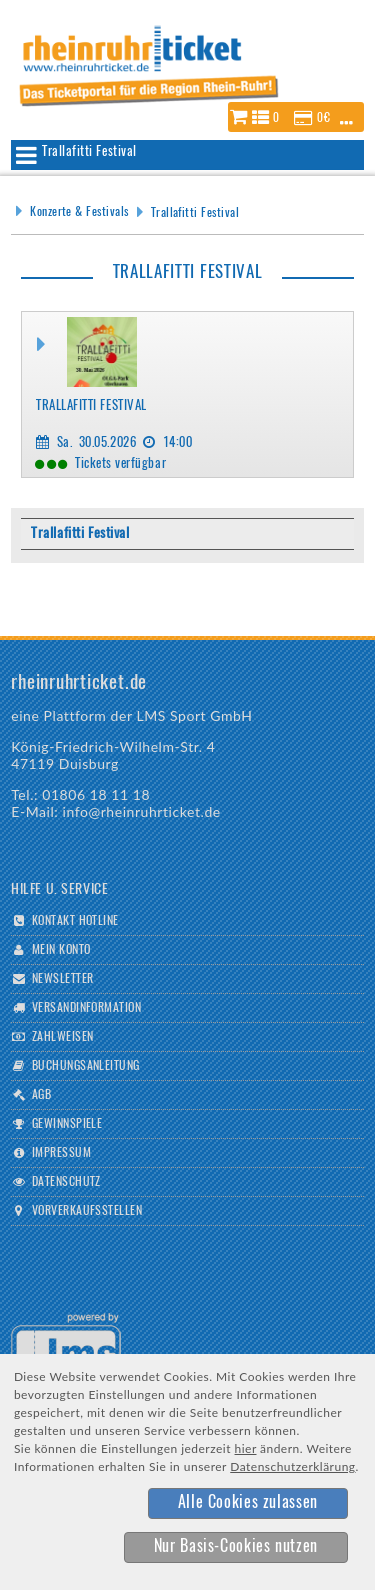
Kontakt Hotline (75, 921)
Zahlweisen (63, 1037)
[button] (296, 117)
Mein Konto (61, 950)
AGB (41, 1095)
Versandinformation (87, 1008)
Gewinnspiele (67, 1124)
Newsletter (63, 979)
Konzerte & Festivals (79, 212)
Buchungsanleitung (86, 1066)
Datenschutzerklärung (292, 1466)
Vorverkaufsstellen (87, 1211)
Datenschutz (66, 1182)
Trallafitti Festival (195, 213)
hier (246, 1448)
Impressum (61, 1153)
